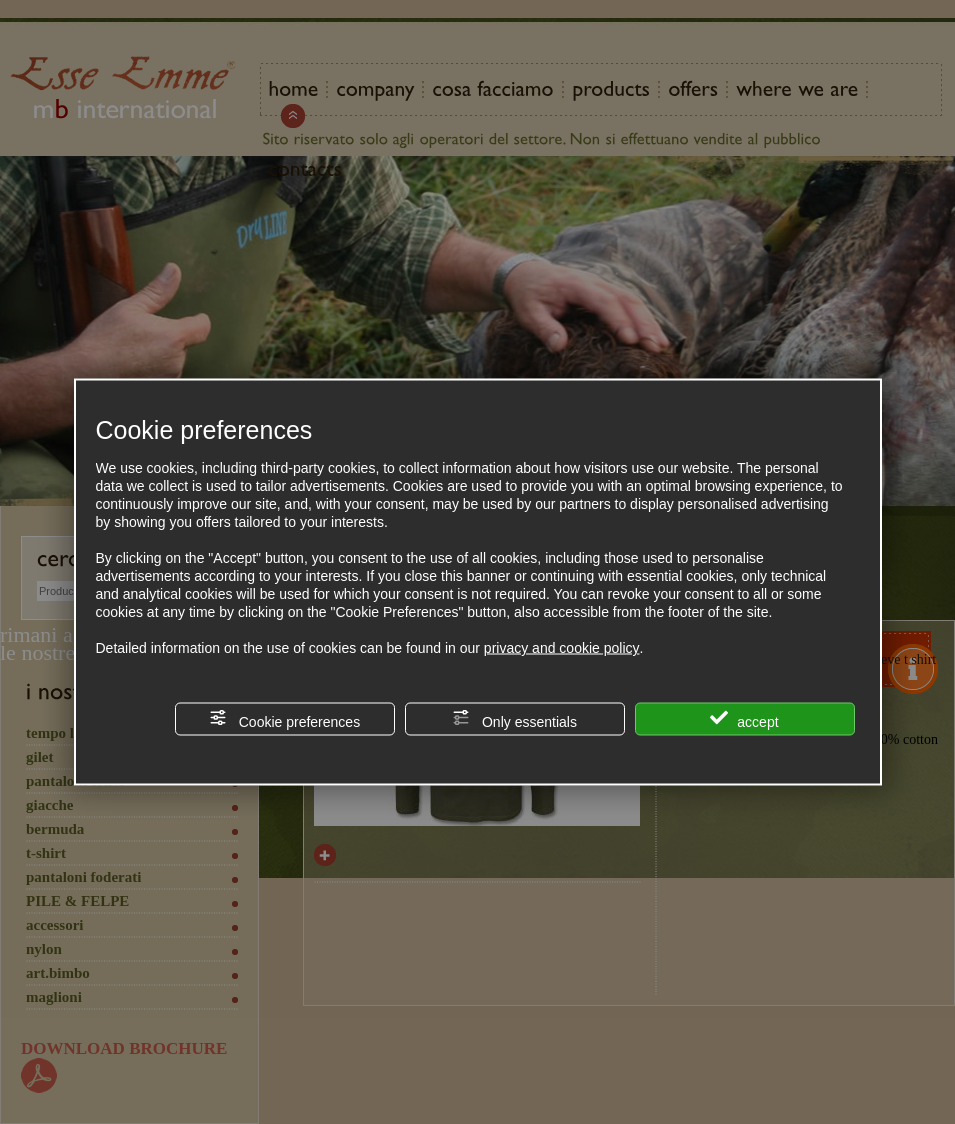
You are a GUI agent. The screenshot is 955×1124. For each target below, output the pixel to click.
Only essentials (514, 719)
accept (744, 719)
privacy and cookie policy (562, 648)
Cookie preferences (284, 719)
